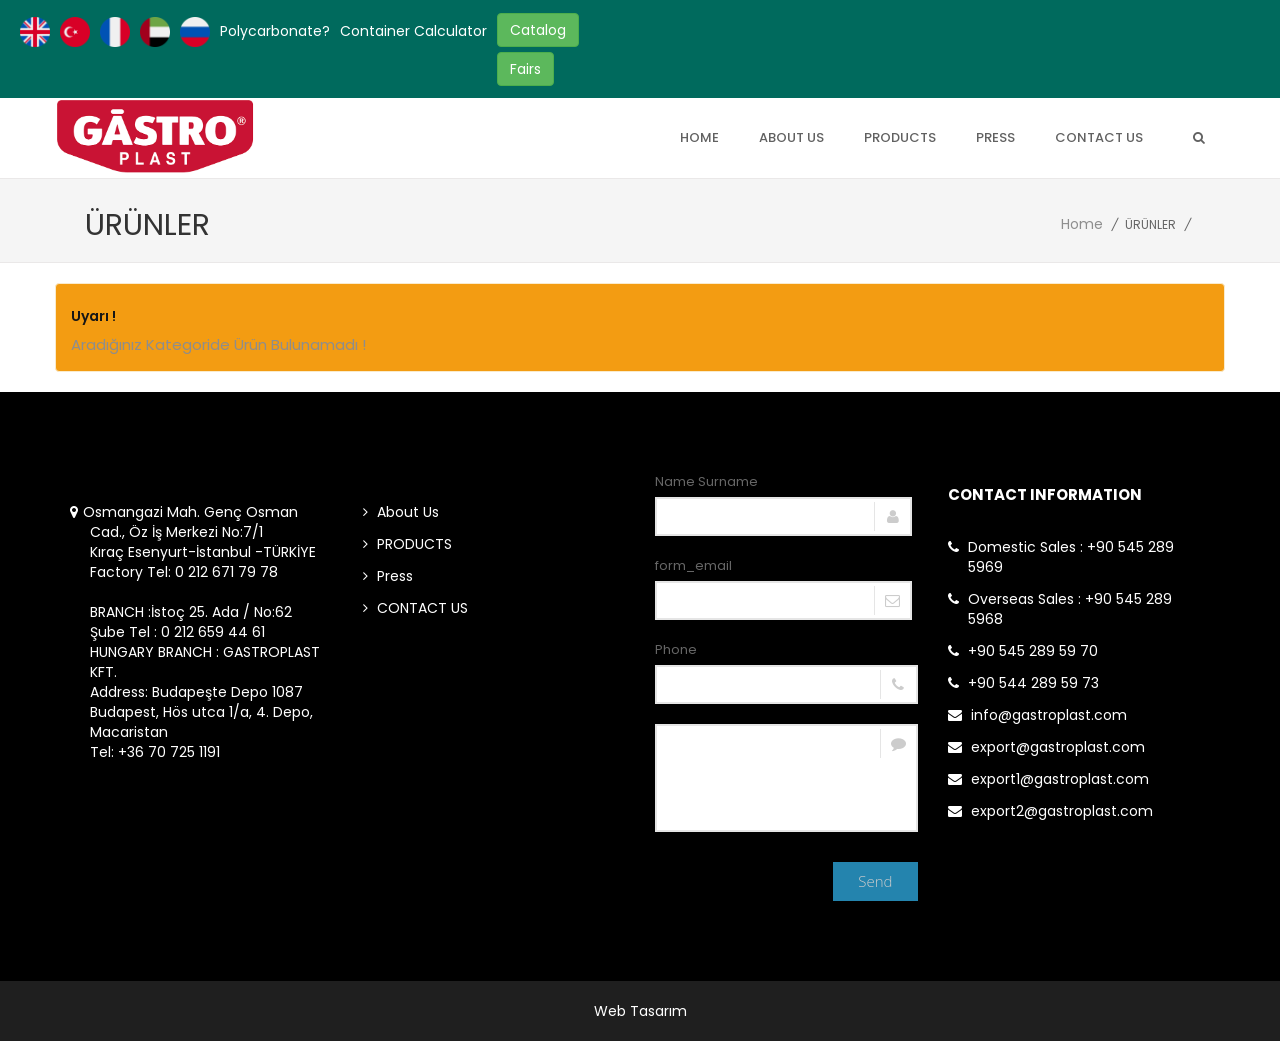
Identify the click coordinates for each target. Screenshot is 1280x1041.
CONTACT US (1099, 137)
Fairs (525, 69)
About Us (791, 137)
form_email (693, 565)
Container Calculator (413, 31)
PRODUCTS (900, 137)
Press (995, 137)
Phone (676, 649)
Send (875, 881)
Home (699, 137)
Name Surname (706, 481)
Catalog (538, 30)
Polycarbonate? (275, 31)
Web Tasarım (640, 1011)
